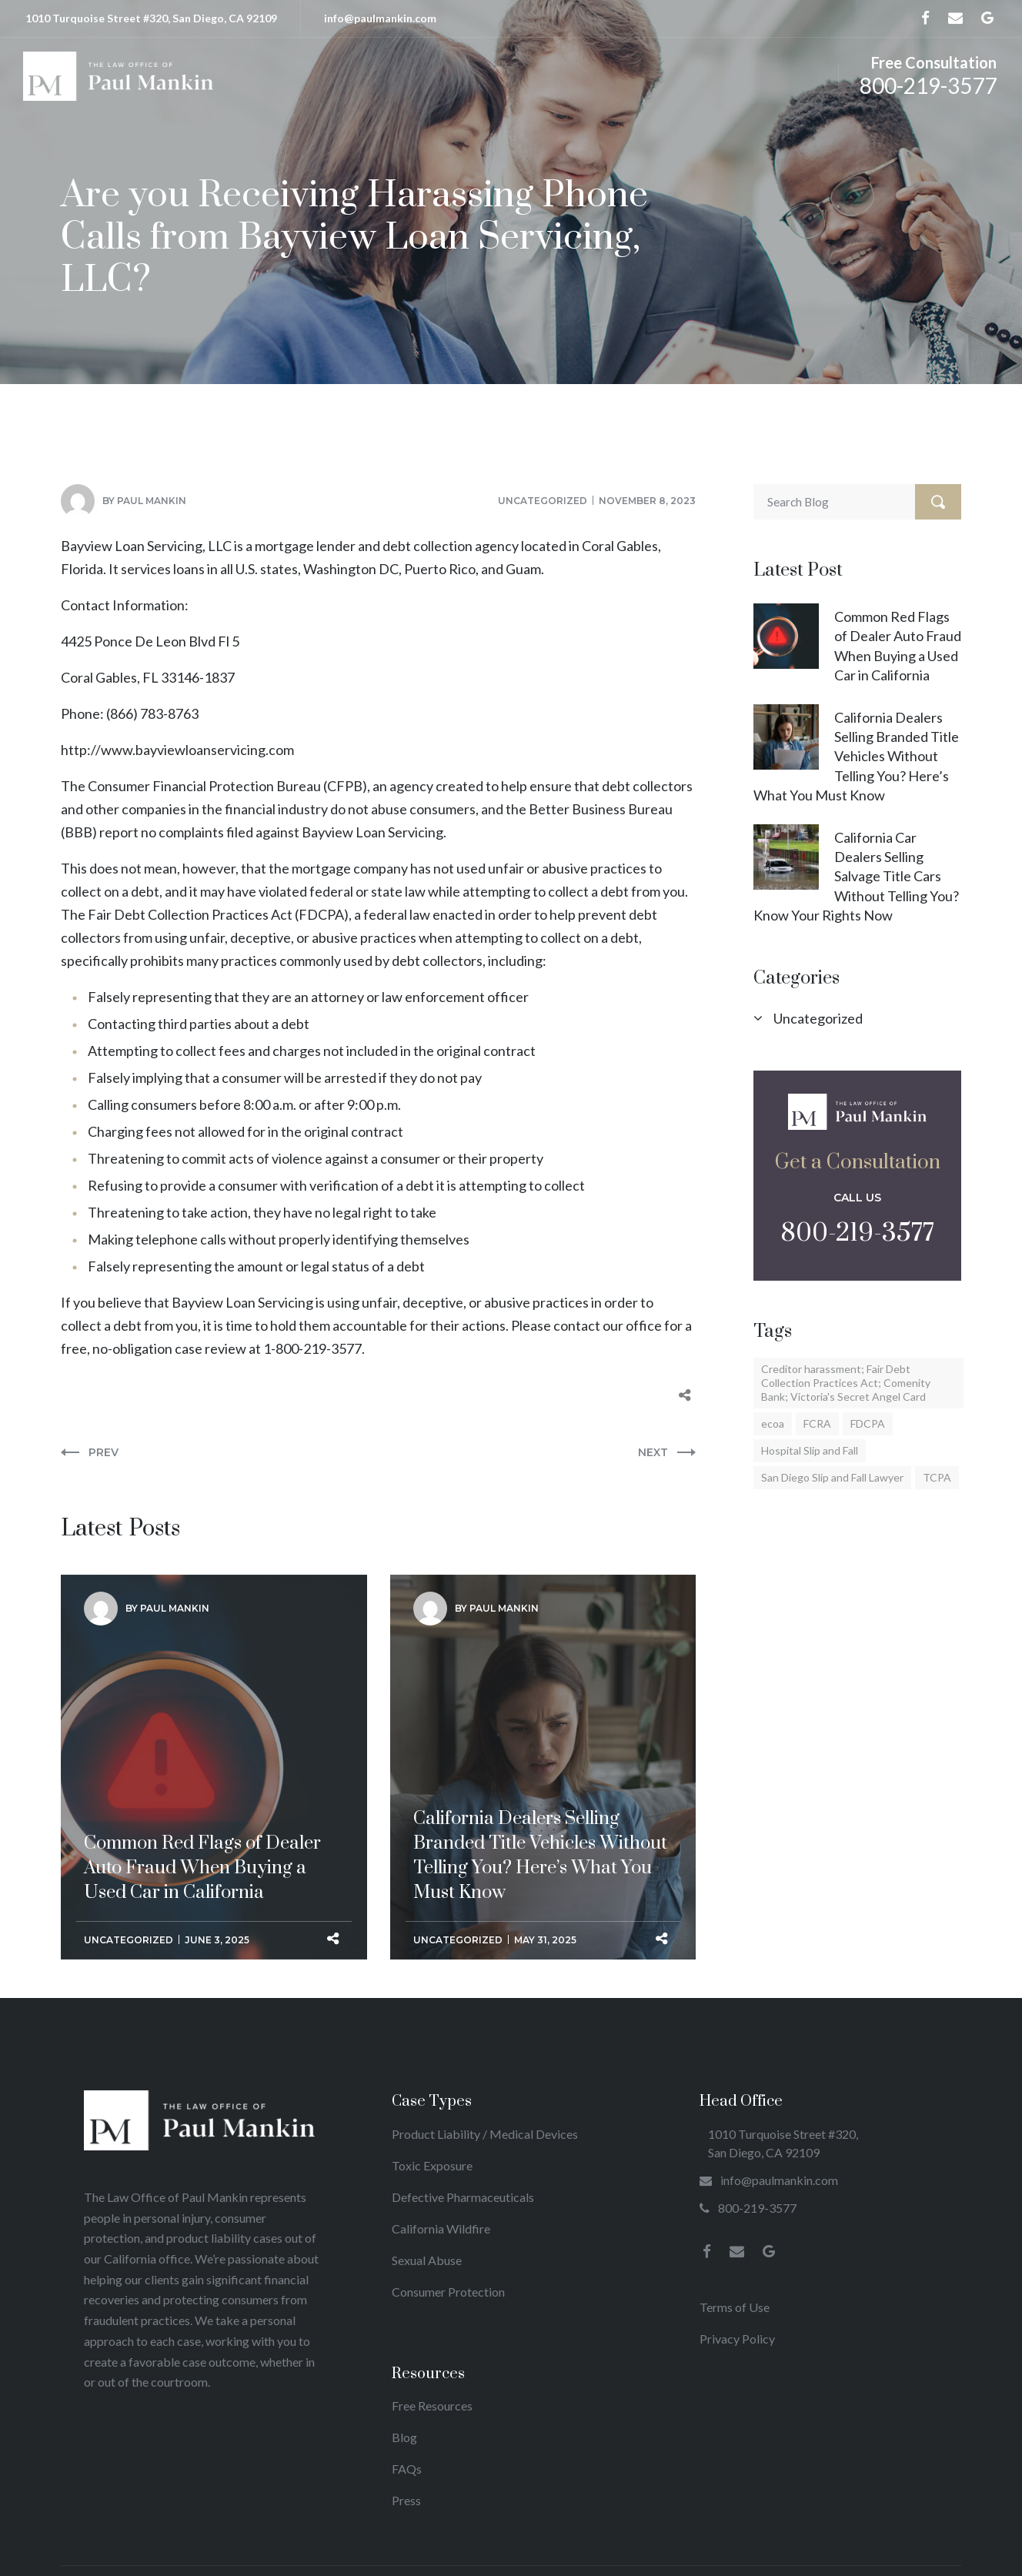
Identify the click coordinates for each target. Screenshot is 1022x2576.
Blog (404, 2437)
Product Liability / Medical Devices (485, 2134)
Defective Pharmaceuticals (463, 2197)
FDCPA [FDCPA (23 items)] (867, 1423)
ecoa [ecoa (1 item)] (772, 1423)
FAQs (407, 2468)
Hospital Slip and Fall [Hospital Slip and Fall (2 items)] (809, 1450)
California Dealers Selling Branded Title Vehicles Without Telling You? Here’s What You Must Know (856, 756)
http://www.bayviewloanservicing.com (177, 749)
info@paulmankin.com (380, 18)
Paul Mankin (151, 500)
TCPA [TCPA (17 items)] (937, 1477)
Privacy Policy (737, 2338)
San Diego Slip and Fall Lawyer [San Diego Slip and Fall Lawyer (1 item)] (832, 1477)
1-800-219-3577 (312, 1348)
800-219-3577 (928, 85)
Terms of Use (735, 2307)
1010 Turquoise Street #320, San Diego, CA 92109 (151, 18)
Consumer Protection (448, 2291)
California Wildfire (441, 2228)
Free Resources (432, 2405)
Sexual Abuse (427, 2260)
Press (406, 2500)
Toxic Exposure (432, 2165)
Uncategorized (542, 500)
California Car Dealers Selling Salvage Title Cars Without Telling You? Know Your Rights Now (856, 876)
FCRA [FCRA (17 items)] (817, 1423)
